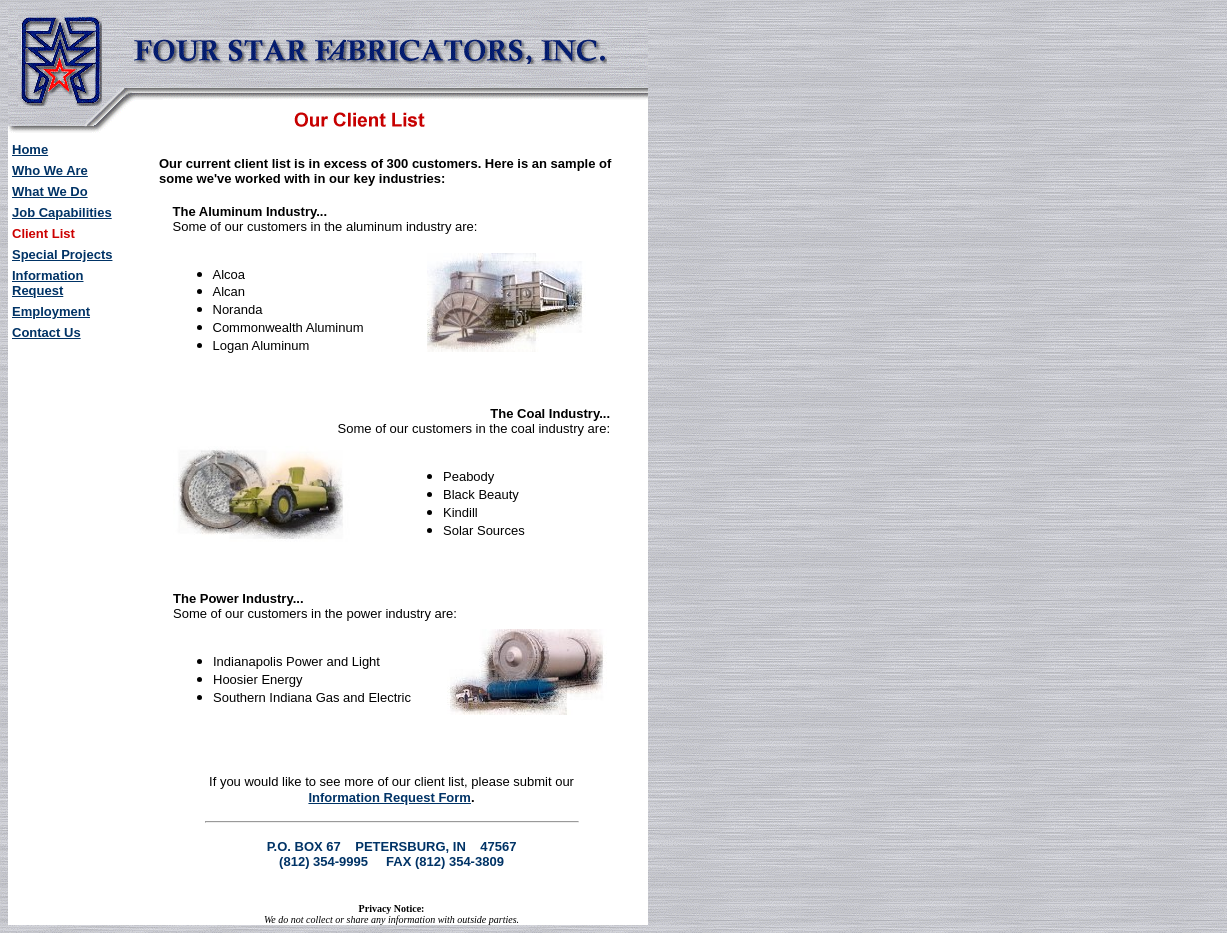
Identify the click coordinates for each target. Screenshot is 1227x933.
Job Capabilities (62, 212)
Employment (51, 311)
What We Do (50, 191)
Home (30, 149)
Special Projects (62, 254)
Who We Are (50, 170)
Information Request (48, 283)
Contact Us (46, 332)
